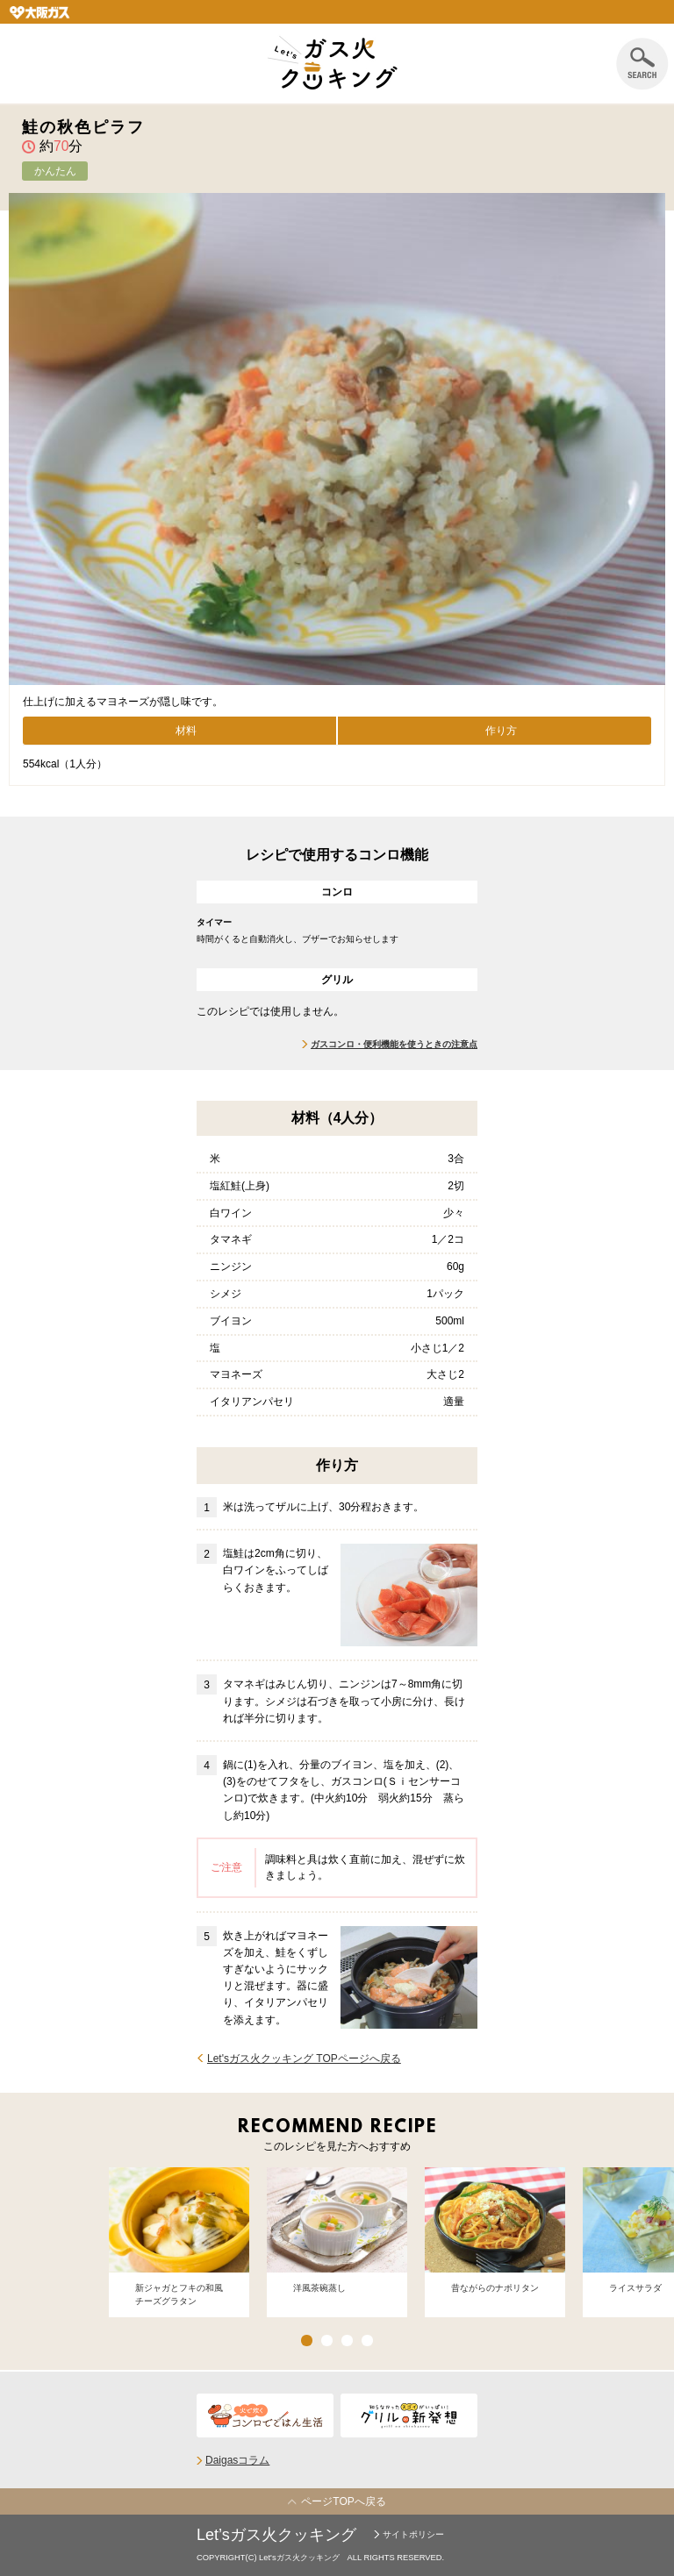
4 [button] (367, 2340)
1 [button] (306, 2340)
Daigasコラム (237, 2460)
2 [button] (327, 2340)
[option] (179, 2242)
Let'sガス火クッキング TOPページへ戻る (304, 2058)
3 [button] (347, 2340)
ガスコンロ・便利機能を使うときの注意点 (394, 1044)
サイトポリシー (413, 2534)
